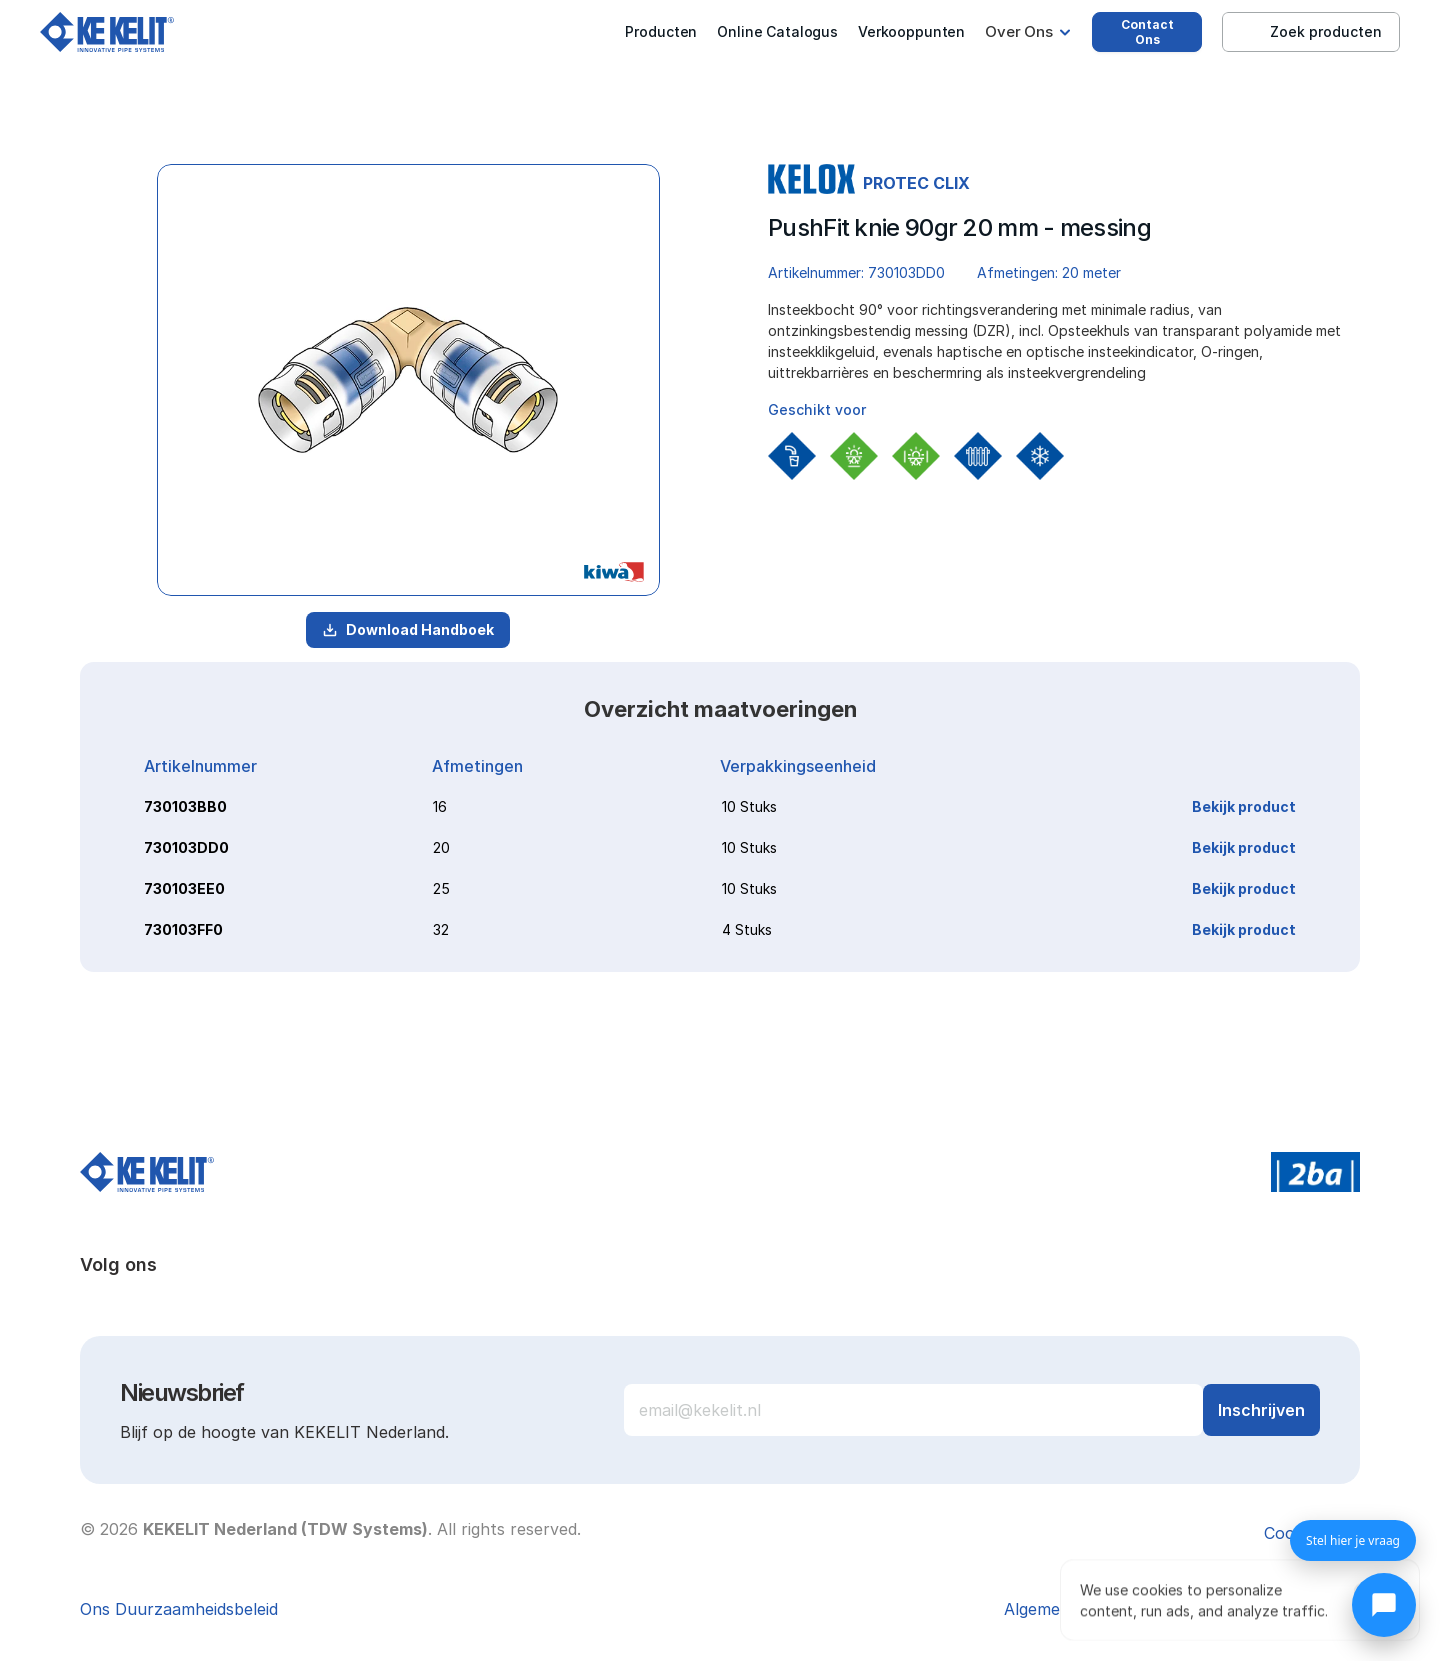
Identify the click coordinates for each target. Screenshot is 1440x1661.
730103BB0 (185, 806)
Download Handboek (408, 629)
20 (441, 847)
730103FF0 (183, 929)
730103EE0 (184, 888)
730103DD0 (186, 847)
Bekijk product (1244, 806)
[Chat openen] (1384, 1605)
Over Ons (1019, 31)
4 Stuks (747, 929)
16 (440, 806)
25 (441, 888)
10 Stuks (749, 806)
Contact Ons (1147, 32)
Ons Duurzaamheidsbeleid (179, 1609)
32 (441, 929)
